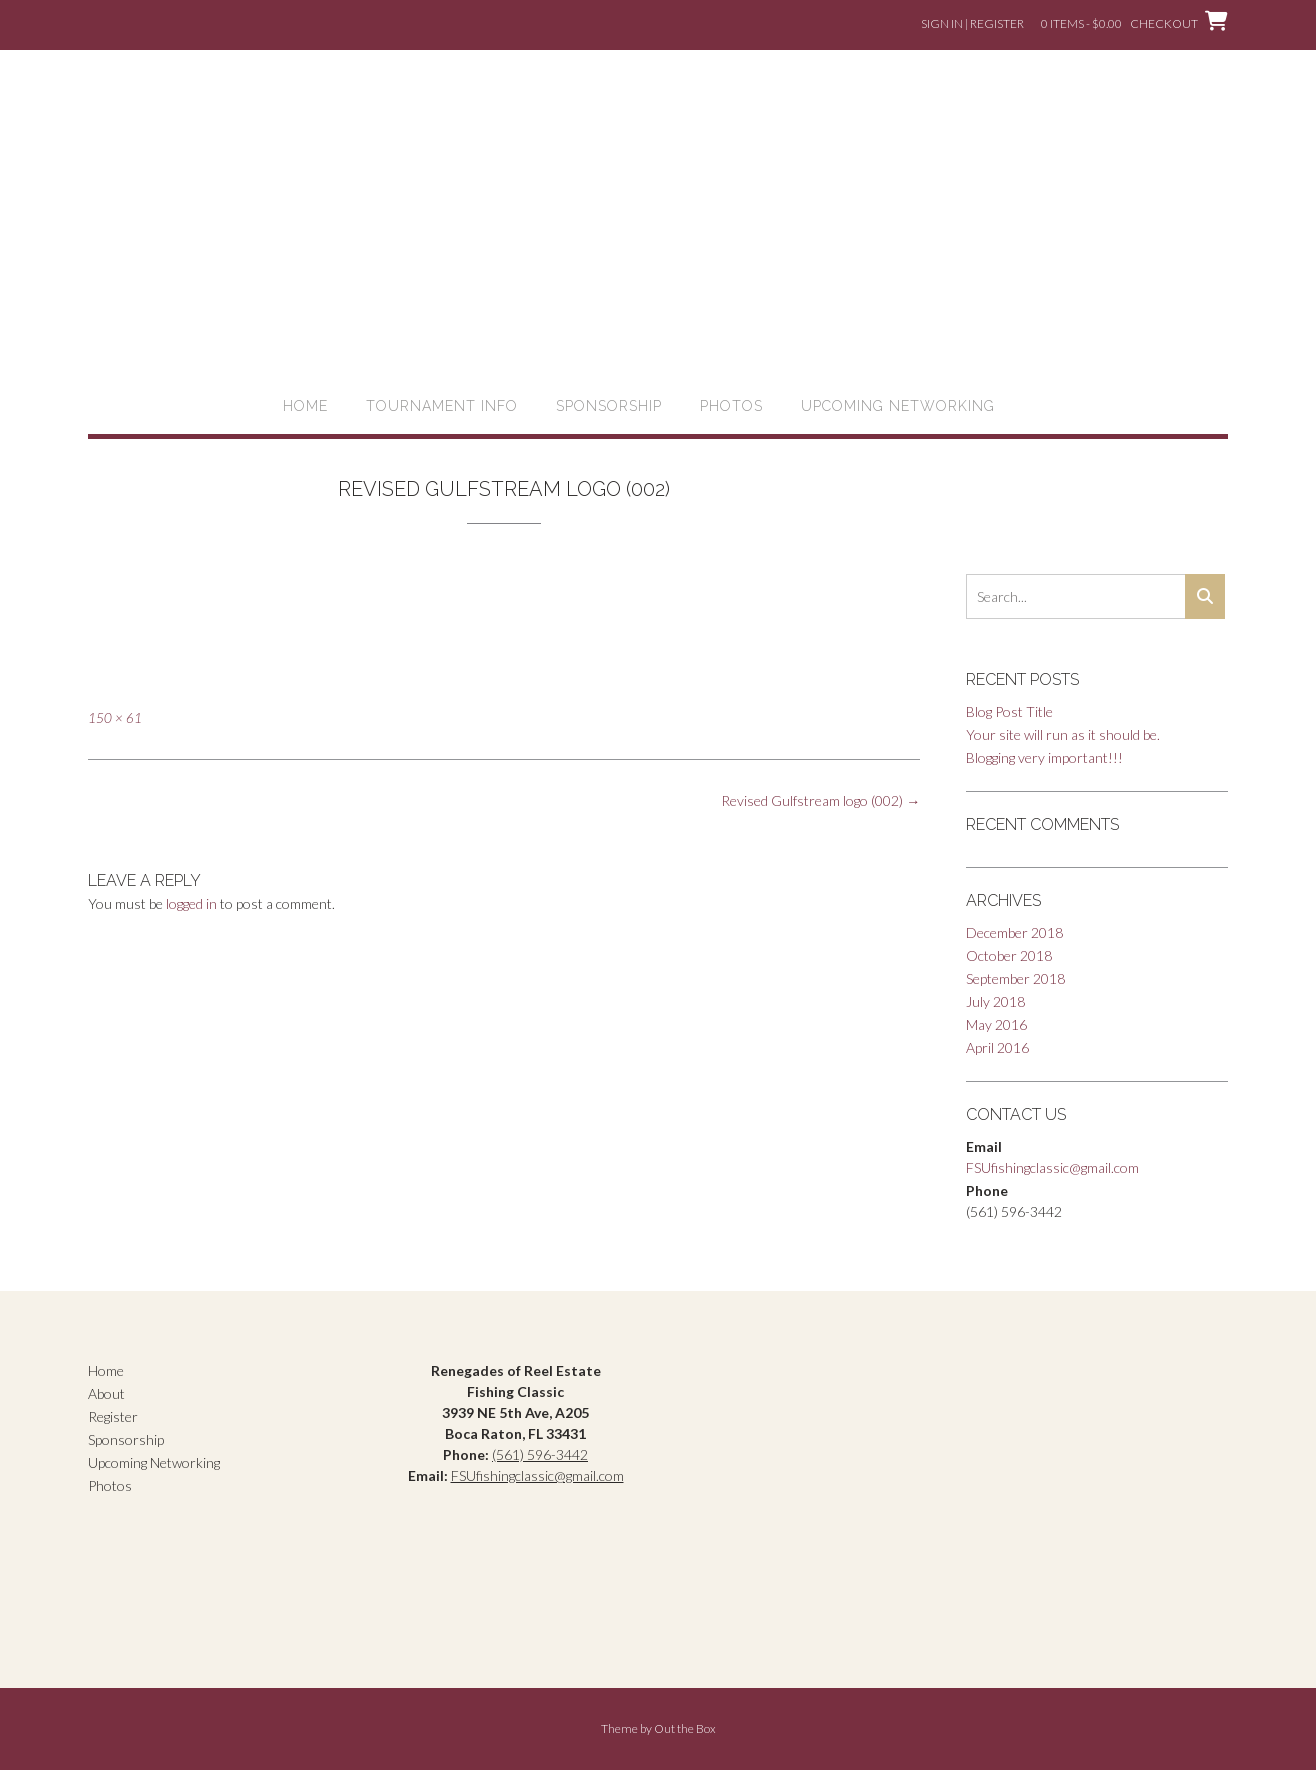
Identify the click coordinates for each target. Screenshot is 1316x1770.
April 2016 (997, 1047)
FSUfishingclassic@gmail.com (1052, 1167)
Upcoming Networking (898, 406)
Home (305, 406)
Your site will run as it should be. (1063, 734)
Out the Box (685, 1728)
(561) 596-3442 (540, 1454)
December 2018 (1014, 932)
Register (113, 1416)
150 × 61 (115, 718)
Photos (731, 406)
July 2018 (995, 1001)
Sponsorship (609, 406)
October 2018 (1009, 955)
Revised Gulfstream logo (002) (820, 800)
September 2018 (1015, 978)
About (106, 1393)
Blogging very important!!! (1044, 757)
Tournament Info (442, 406)
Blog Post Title (1009, 711)
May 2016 (996, 1024)
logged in (191, 903)
